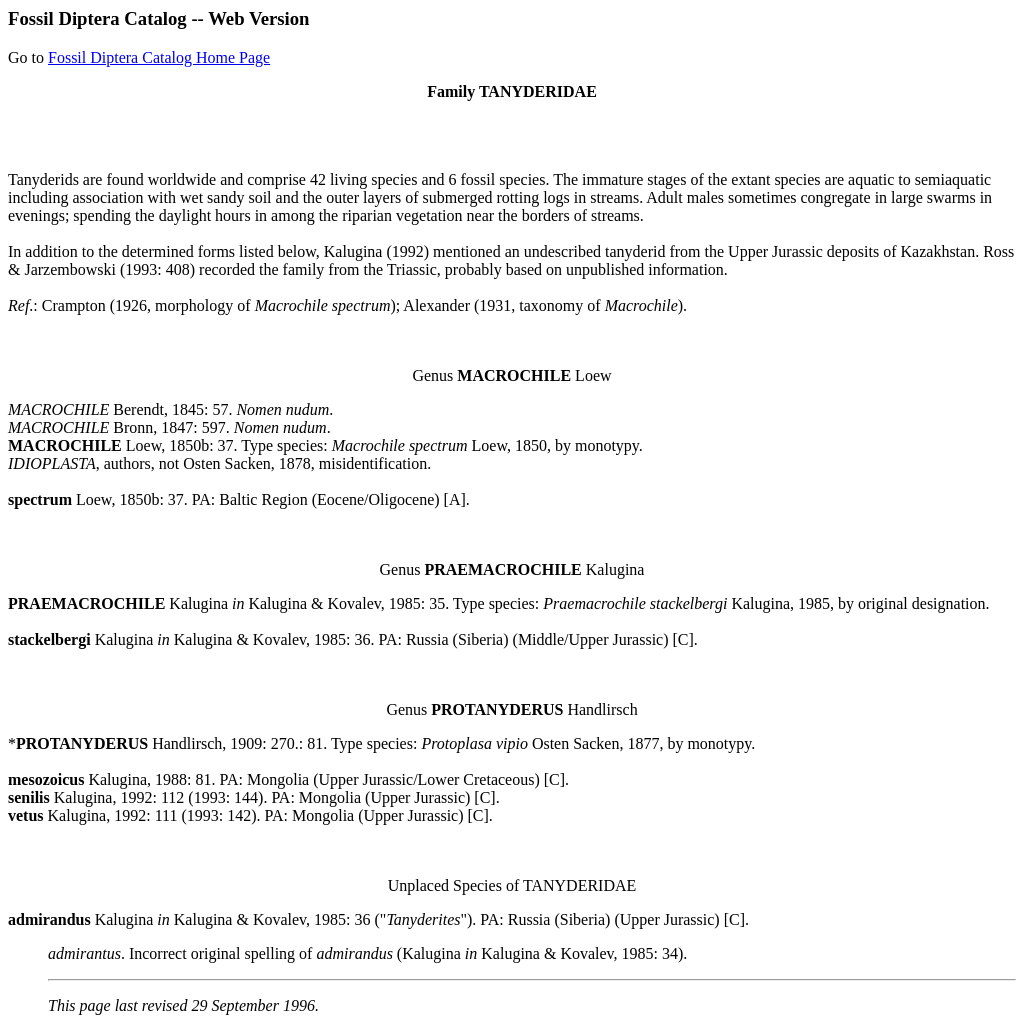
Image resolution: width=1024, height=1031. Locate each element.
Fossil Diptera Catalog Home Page (159, 57)
